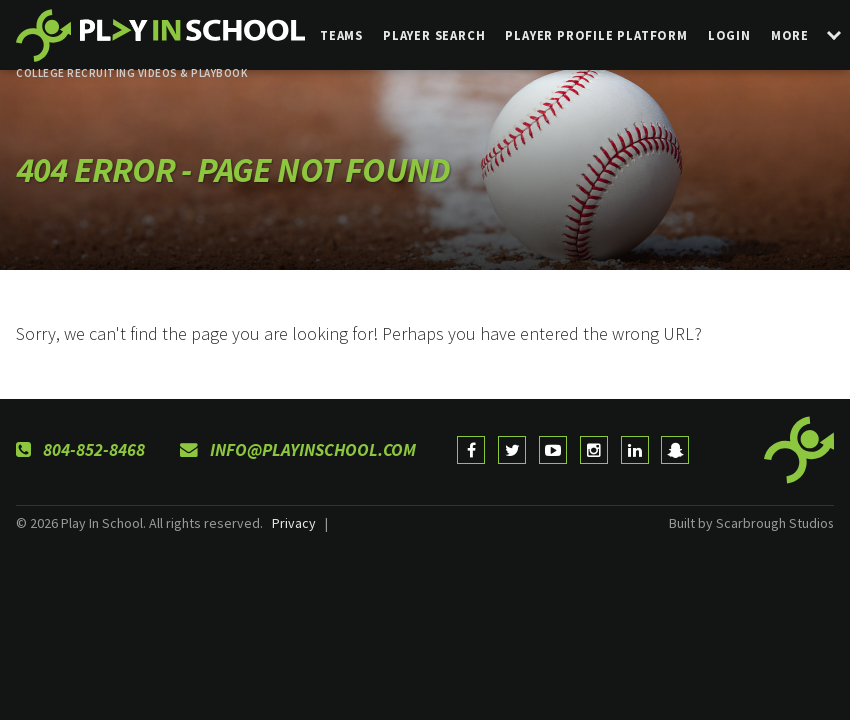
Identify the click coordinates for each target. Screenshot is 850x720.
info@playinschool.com (298, 450)
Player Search (434, 35)
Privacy (294, 523)
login (729, 35)
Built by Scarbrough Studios (751, 523)
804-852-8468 (80, 450)
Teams (341, 35)
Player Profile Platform (596, 35)
